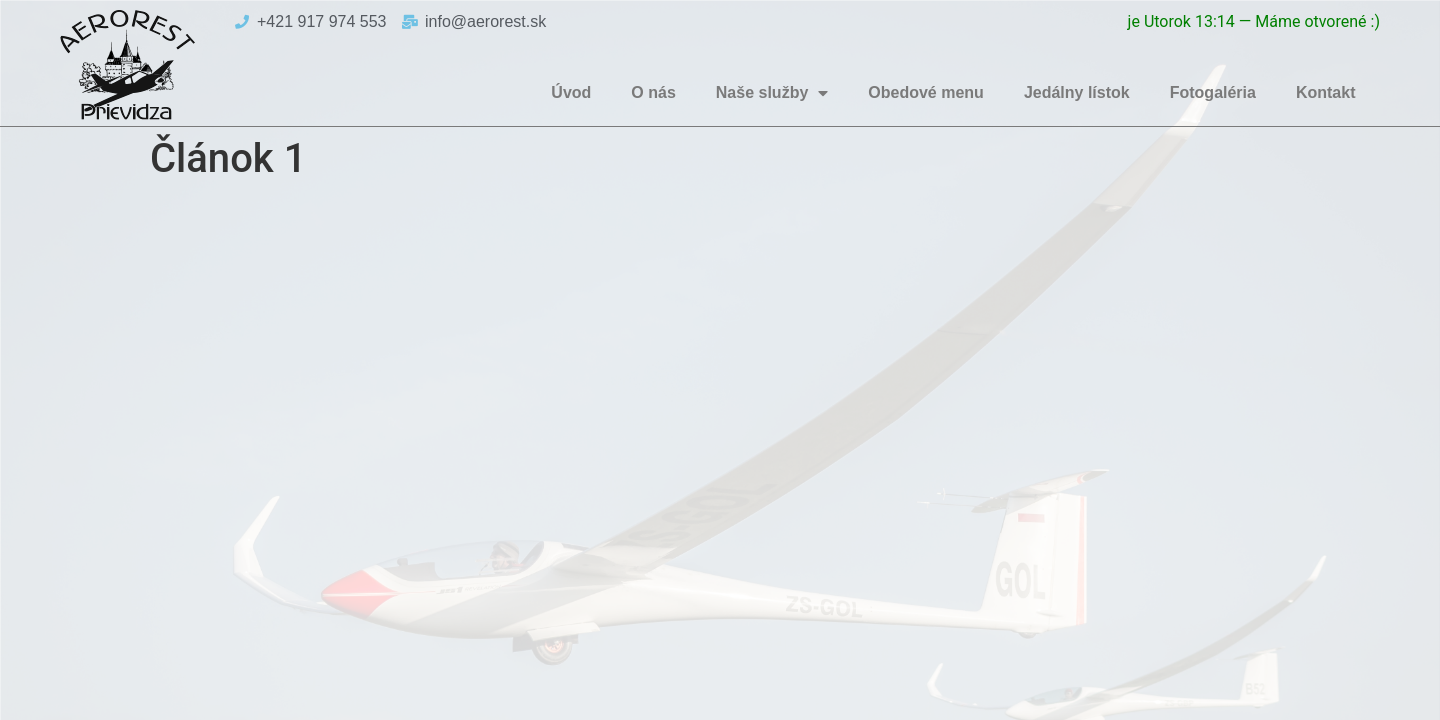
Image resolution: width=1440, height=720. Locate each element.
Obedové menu (926, 92)
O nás (653, 92)
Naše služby (772, 93)
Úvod (571, 92)
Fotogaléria (1213, 92)
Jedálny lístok (1077, 92)
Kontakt (1326, 92)
